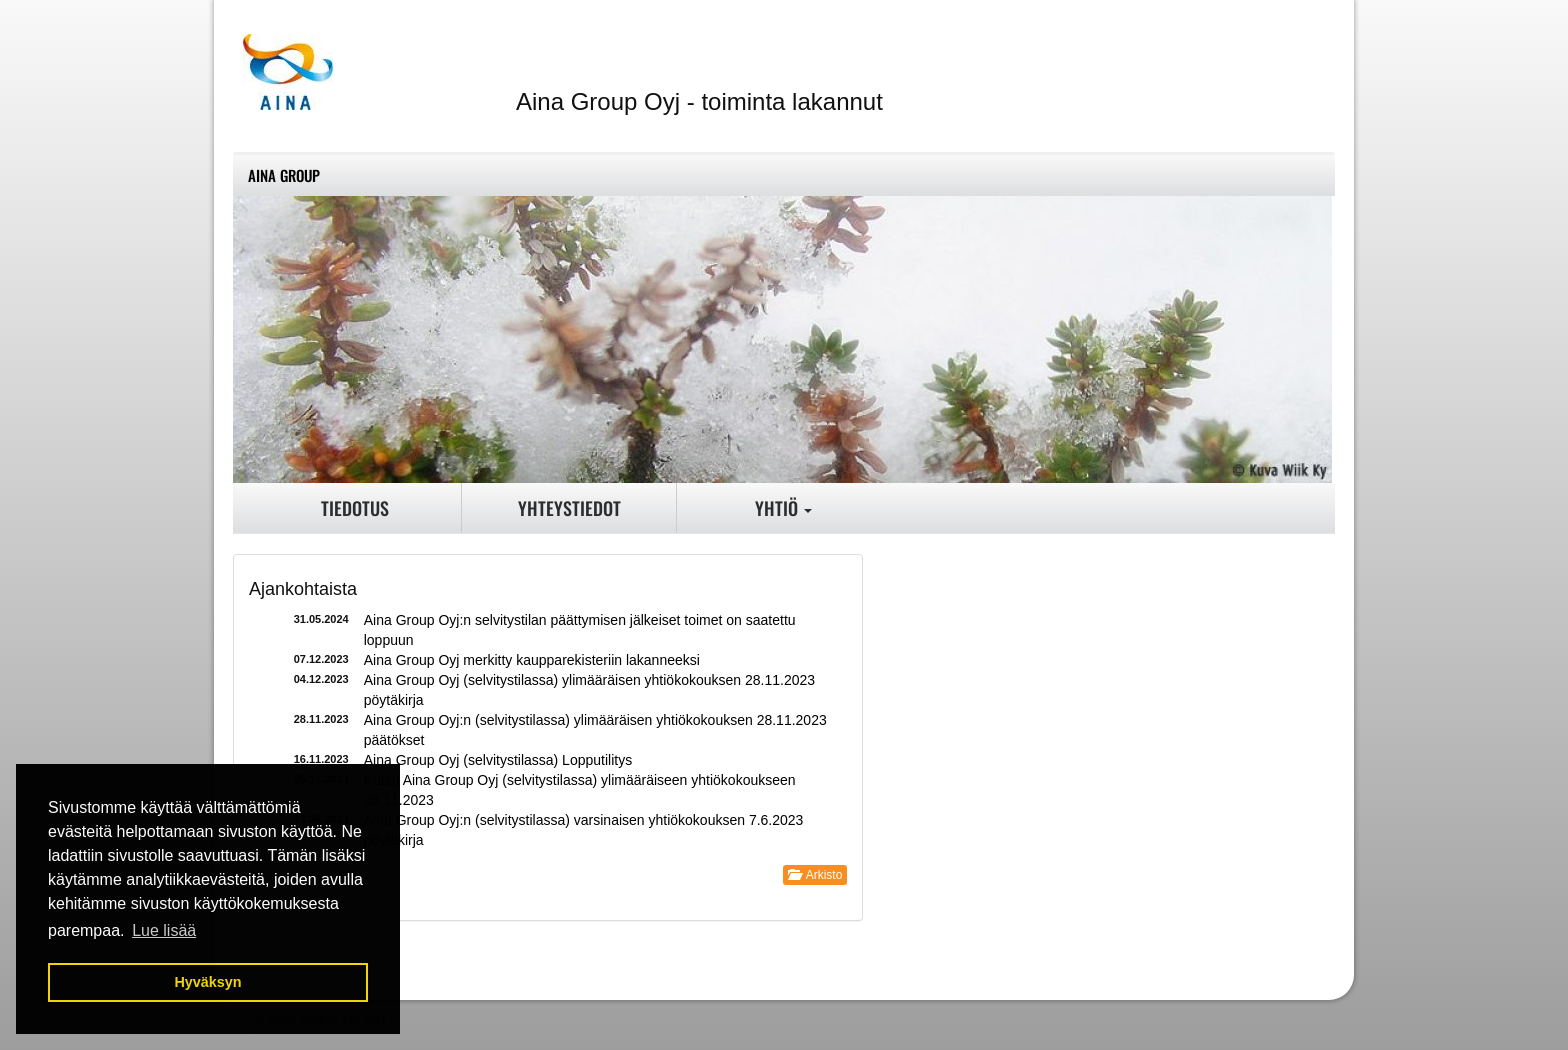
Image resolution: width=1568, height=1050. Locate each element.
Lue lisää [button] (164, 930)
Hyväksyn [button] (207, 982)
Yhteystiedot (569, 508)
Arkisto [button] (815, 875)
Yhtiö (783, 508)
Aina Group (284, 175)
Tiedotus (355, 508)
